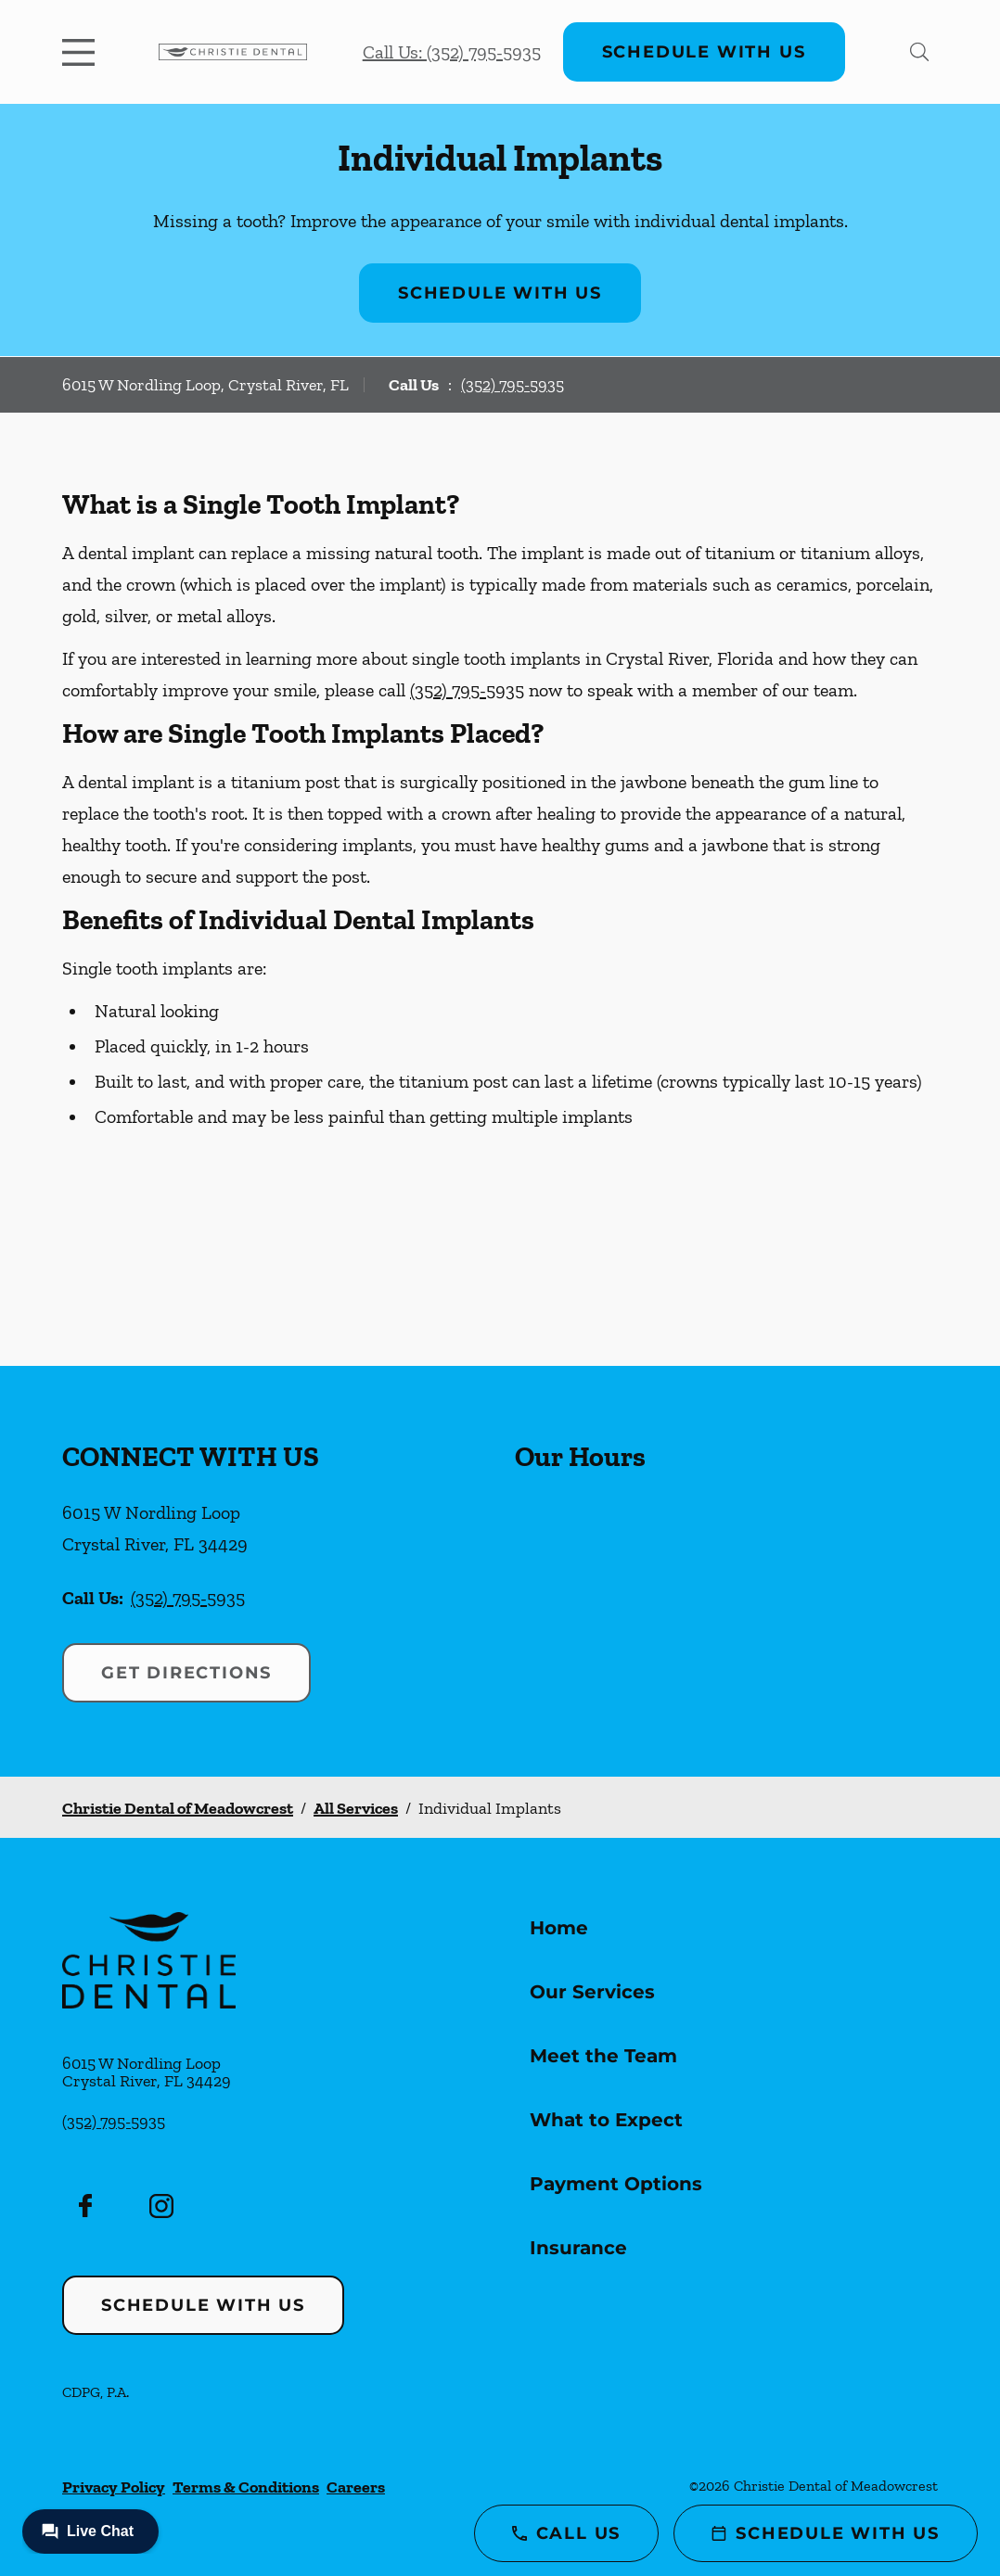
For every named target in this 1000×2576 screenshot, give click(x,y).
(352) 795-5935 (512, 385)
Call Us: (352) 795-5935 (452, 52)
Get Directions (186, 1673)
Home (559, 1928)
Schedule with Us (704, 52)
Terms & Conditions (246, 2487)
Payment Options (616, 2184)
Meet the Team (603, 2056)
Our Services (592, 1992)
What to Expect (606, 2120)
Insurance (578, 2248)
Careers (356, 2487)
